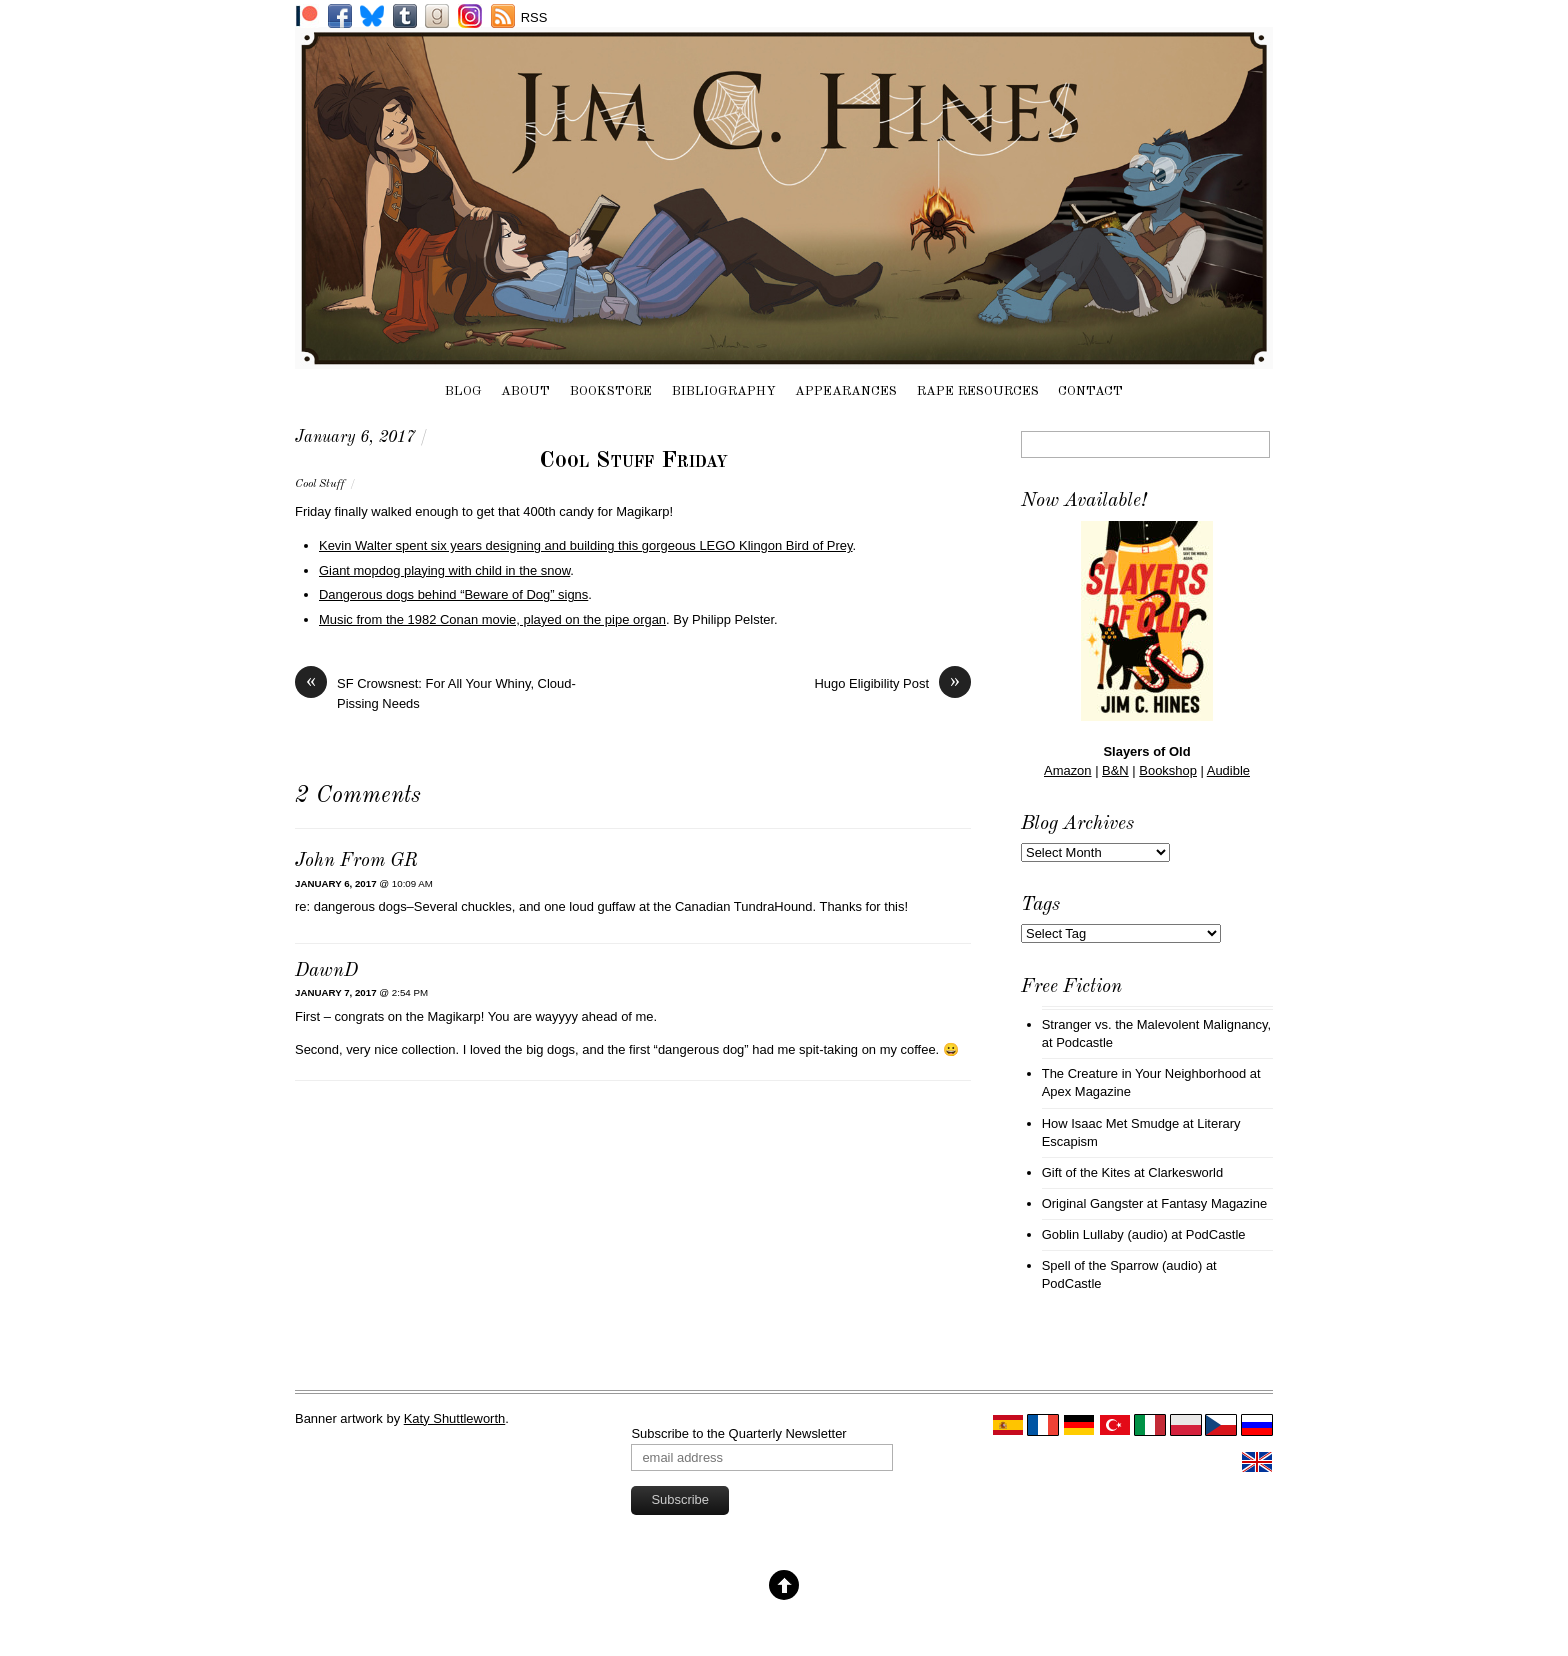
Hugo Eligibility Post (893, 683)
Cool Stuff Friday (633, 461)
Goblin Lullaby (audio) (1105, 1234)
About (525, 391)
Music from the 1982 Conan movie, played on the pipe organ (492, 619)
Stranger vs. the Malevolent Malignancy (1155, 1024)
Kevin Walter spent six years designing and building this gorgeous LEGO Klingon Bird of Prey (586, 545)
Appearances (846, 391)
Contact (1090, 391)
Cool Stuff (320, 484)
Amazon (1068, 770)
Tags (1040, 905)
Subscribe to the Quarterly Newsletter (738, 1433)
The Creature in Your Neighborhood (1144, 1073)
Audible (1228, 770)
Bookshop (1168, 770)
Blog (463, 391)
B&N (1115, 770)
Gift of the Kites (1086, 1172)
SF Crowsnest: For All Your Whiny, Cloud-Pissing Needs (435, 692)
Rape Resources (978, 391)
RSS (534, 17)
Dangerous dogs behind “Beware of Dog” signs (453, 594)
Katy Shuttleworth (455, 1418)
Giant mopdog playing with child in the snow (444, 570)
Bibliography (724, 391)
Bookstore (611, 391)
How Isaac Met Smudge (1111, 1123)
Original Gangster (1093, 1203)
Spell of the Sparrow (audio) (1122, 1265)
